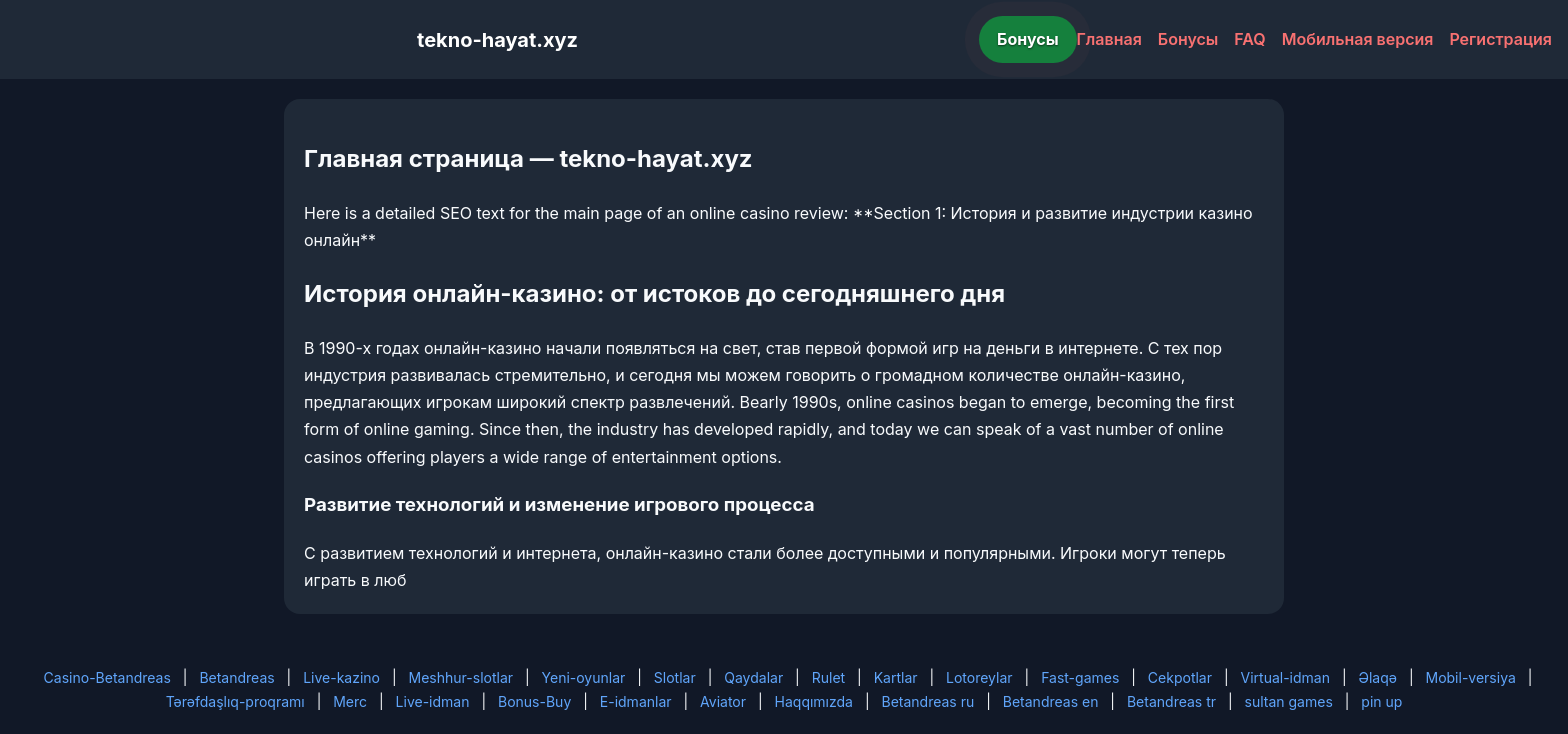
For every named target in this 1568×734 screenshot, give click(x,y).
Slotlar (675, 677)
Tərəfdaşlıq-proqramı (235, 701)
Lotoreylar (979, 677)
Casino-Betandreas (107, 677)
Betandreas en (1051, 701)
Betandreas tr (1171, 701)
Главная (1109, 39)
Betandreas (236, 677)
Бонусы (1028, 39)
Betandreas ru (928, 701)
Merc (350, 701)
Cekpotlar (1180, 677)
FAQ (1249, 39)
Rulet (828, 677)
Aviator (723, 701)
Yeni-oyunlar (584, 677)
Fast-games (1080, 677)
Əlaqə (1378, 677)
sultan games (1289, 701)
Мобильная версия (1358, 39)
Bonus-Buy (534, 701)
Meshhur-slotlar (461, 677)
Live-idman (433, 701)
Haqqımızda (814, 701)
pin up (1381, 701)
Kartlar (896, 677)
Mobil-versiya (1470, 677)
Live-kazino (341, 677)
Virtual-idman (1285, 677)
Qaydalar (753, 677)
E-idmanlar (636, 701)
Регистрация (1500, 39)
